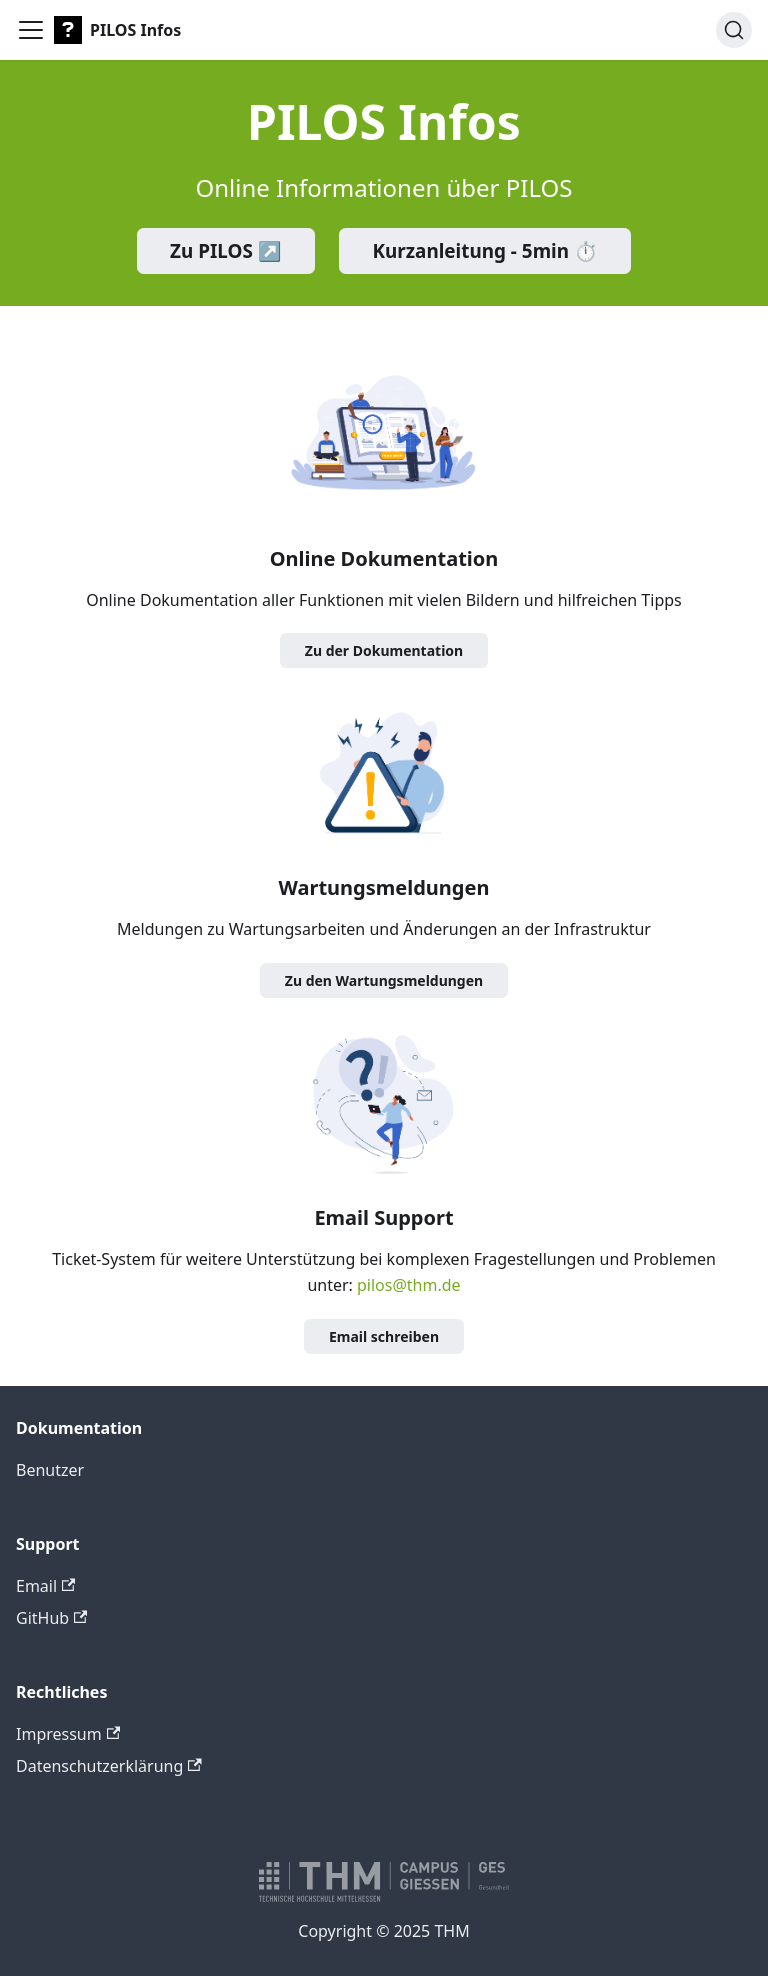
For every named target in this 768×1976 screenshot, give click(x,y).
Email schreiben (384, 1336)
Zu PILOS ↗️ (226, 251)
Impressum (68, 1734)
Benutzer (50, 1470)
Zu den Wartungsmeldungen (384, 980)
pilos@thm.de (409, 1285)
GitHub (51, 1618)
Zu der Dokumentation (384, 650)
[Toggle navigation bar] (31, 30)
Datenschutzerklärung (109, 1766)
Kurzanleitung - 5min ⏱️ (485, 251)
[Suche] (734, 30)
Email (45, 1586)
